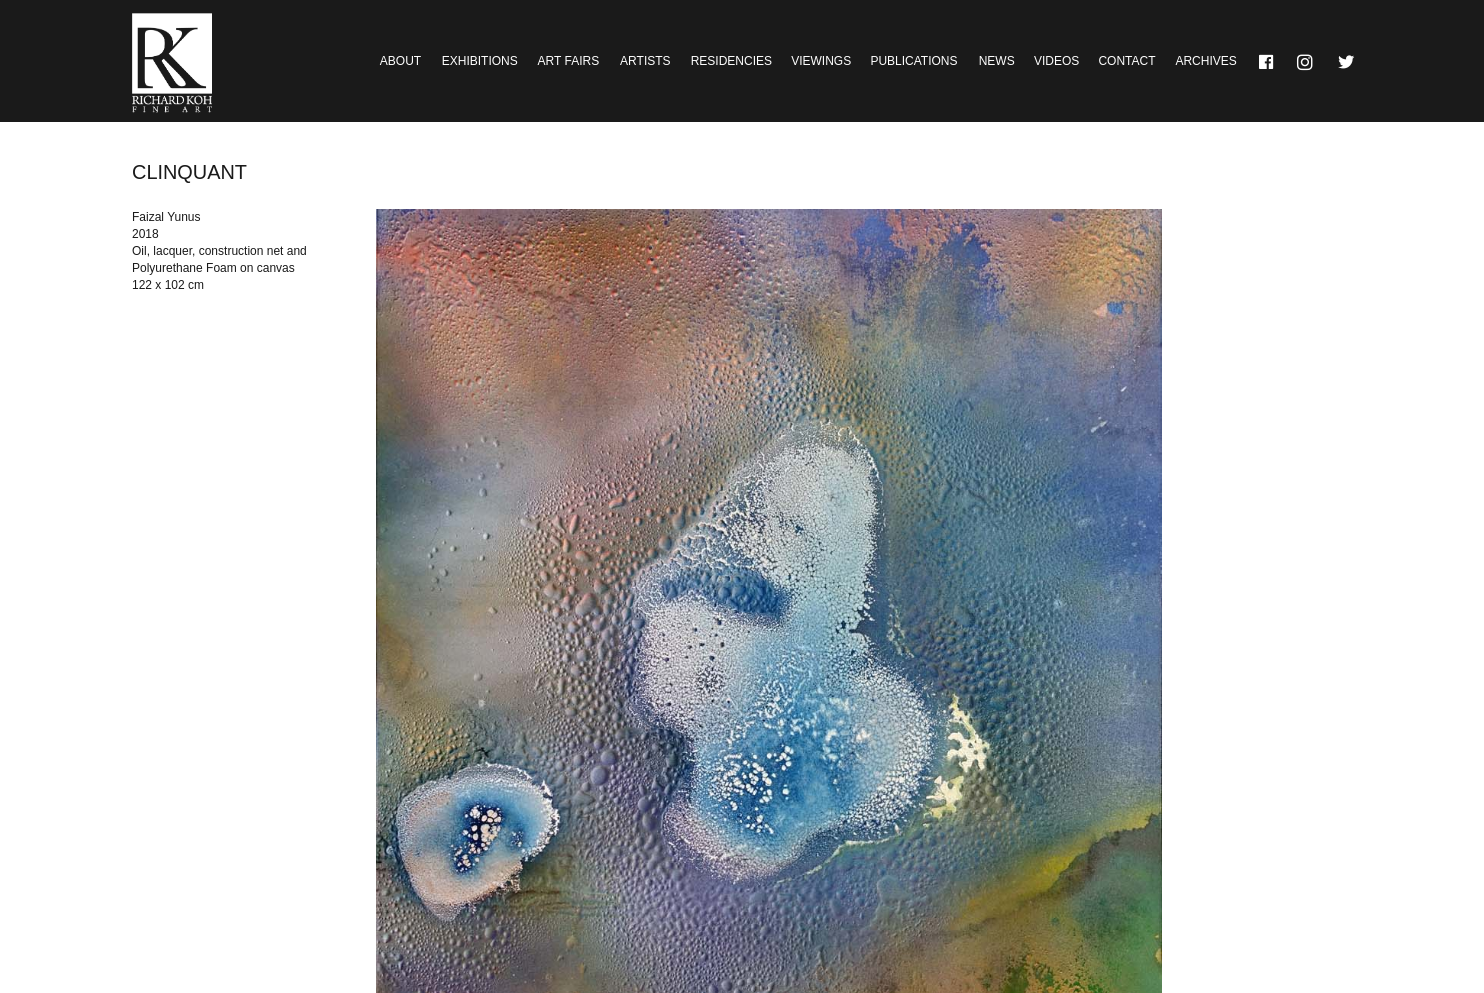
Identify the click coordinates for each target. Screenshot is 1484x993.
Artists (645, 61)
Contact (1126, 61)
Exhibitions (480, 61)
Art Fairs (569, 61)
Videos (1056, 61)
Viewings (821, 61)
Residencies (731, 61)
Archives (1205, 61)
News (997, 61)
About (400, 61)
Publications (913, 61)
